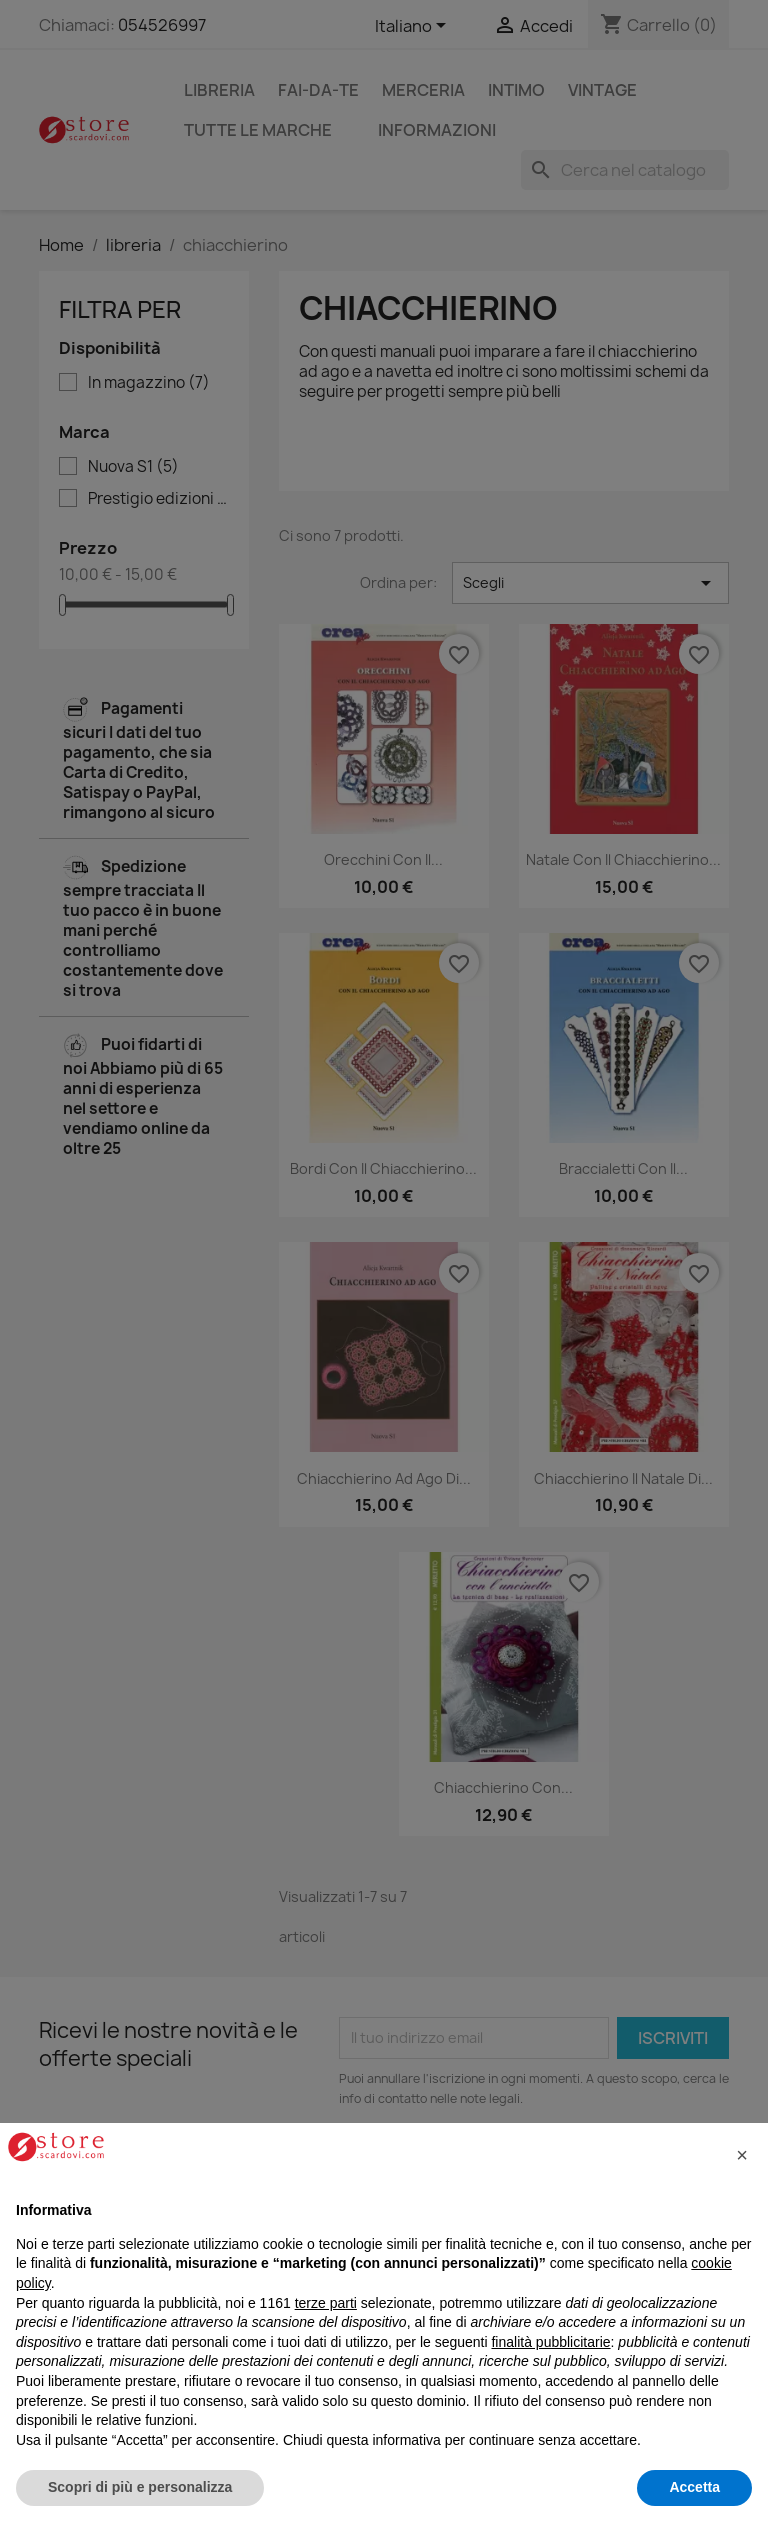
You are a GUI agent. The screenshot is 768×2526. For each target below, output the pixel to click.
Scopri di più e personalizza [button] (140, 2487)
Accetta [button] (694, 2487)
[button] (742, 2155)
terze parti (326, 2303)
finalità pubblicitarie (550, 2342)
